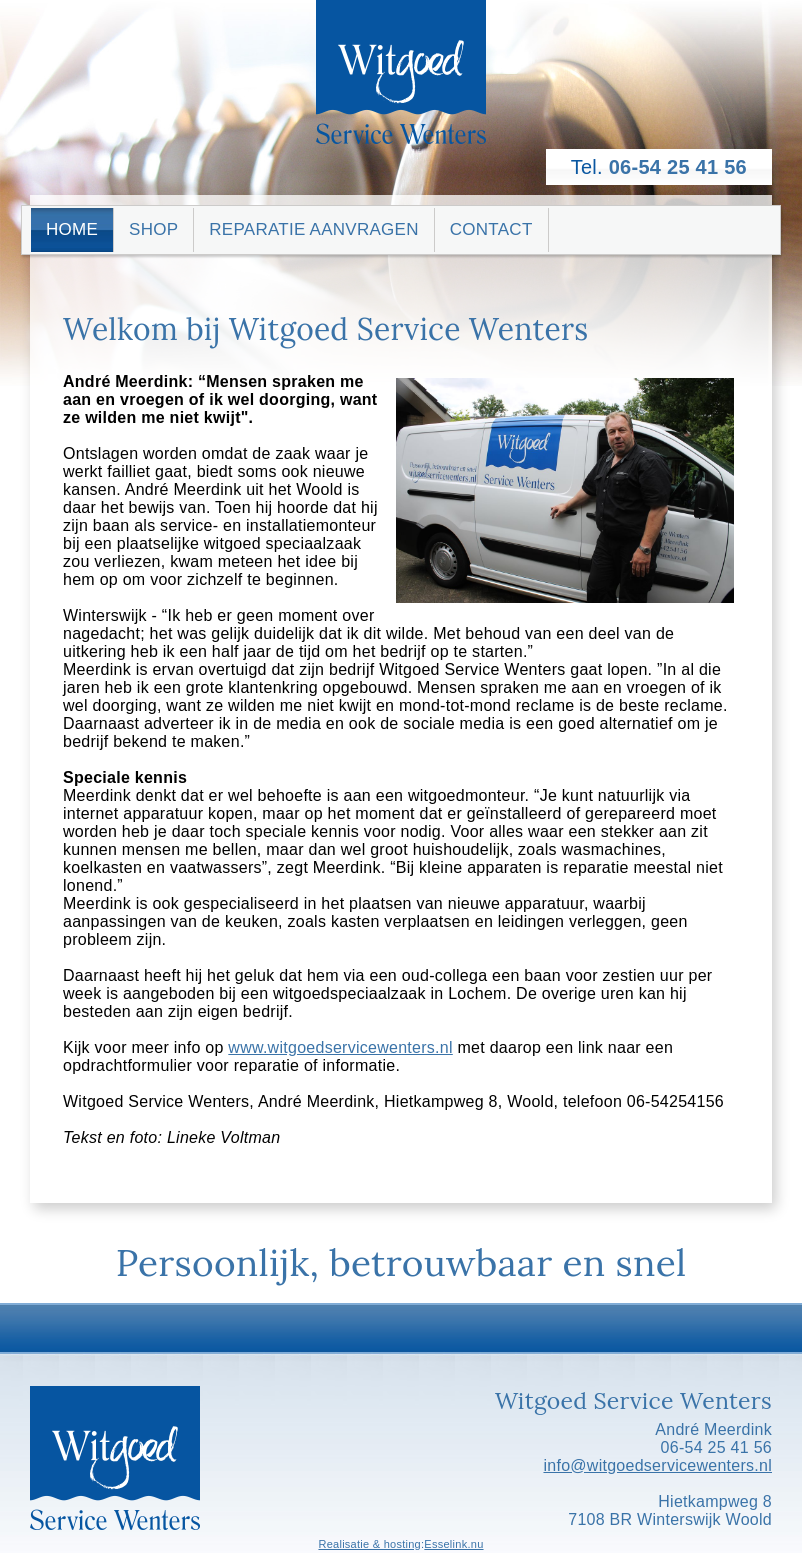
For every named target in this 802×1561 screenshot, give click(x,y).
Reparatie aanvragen (313, 229)
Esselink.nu (453, 1544)
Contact (491, 229)
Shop (153, 229)
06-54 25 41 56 (678, 167)
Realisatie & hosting (369, 1544)
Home (72, 229)
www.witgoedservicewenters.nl (340, 1047)
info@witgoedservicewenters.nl (657, 1465)
